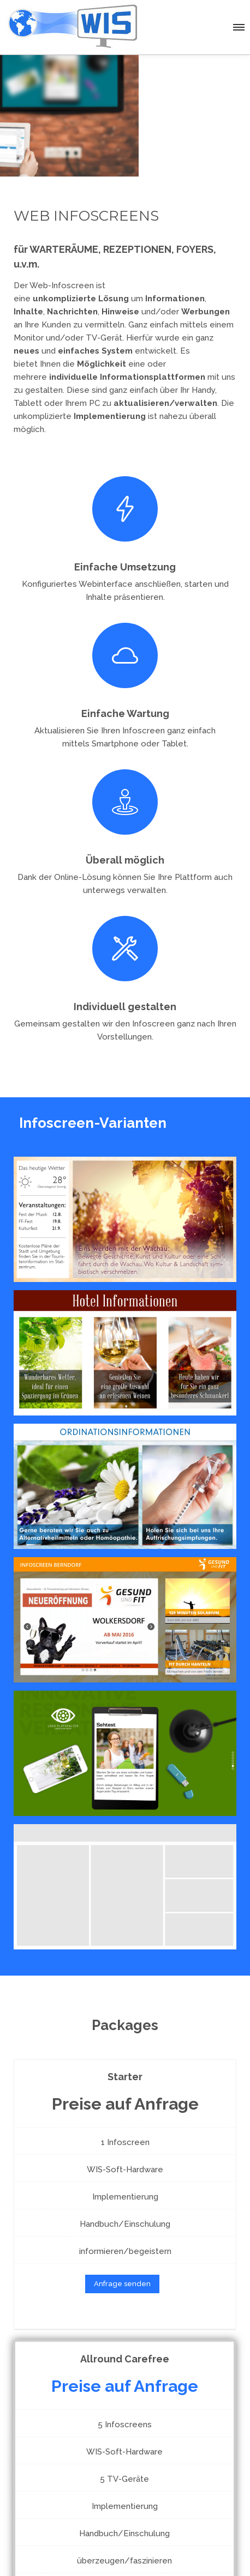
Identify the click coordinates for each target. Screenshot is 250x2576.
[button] (238, 25)
